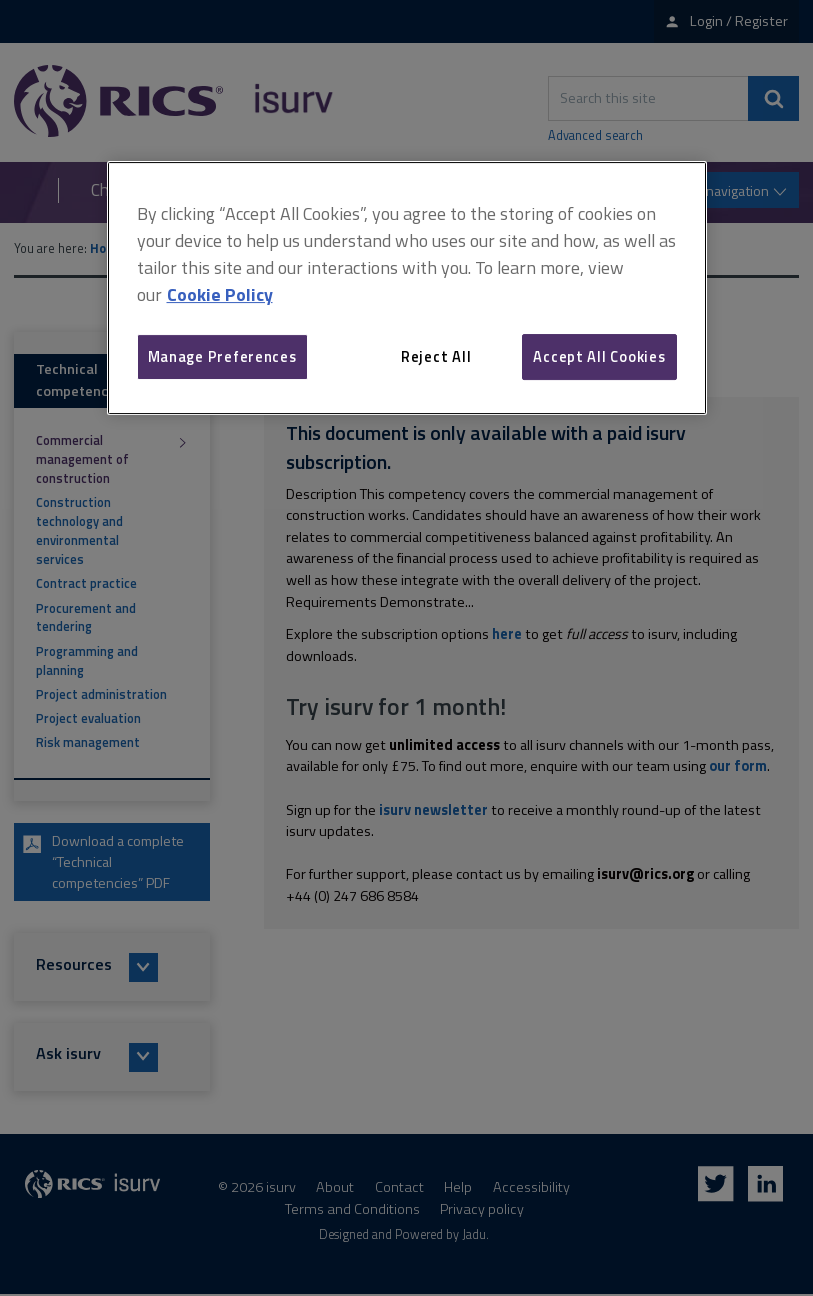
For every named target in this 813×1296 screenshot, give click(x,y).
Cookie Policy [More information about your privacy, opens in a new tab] (220, 294)
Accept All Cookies (599, 356)
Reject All (436, 356)
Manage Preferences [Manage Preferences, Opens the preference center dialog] (222, 356)
